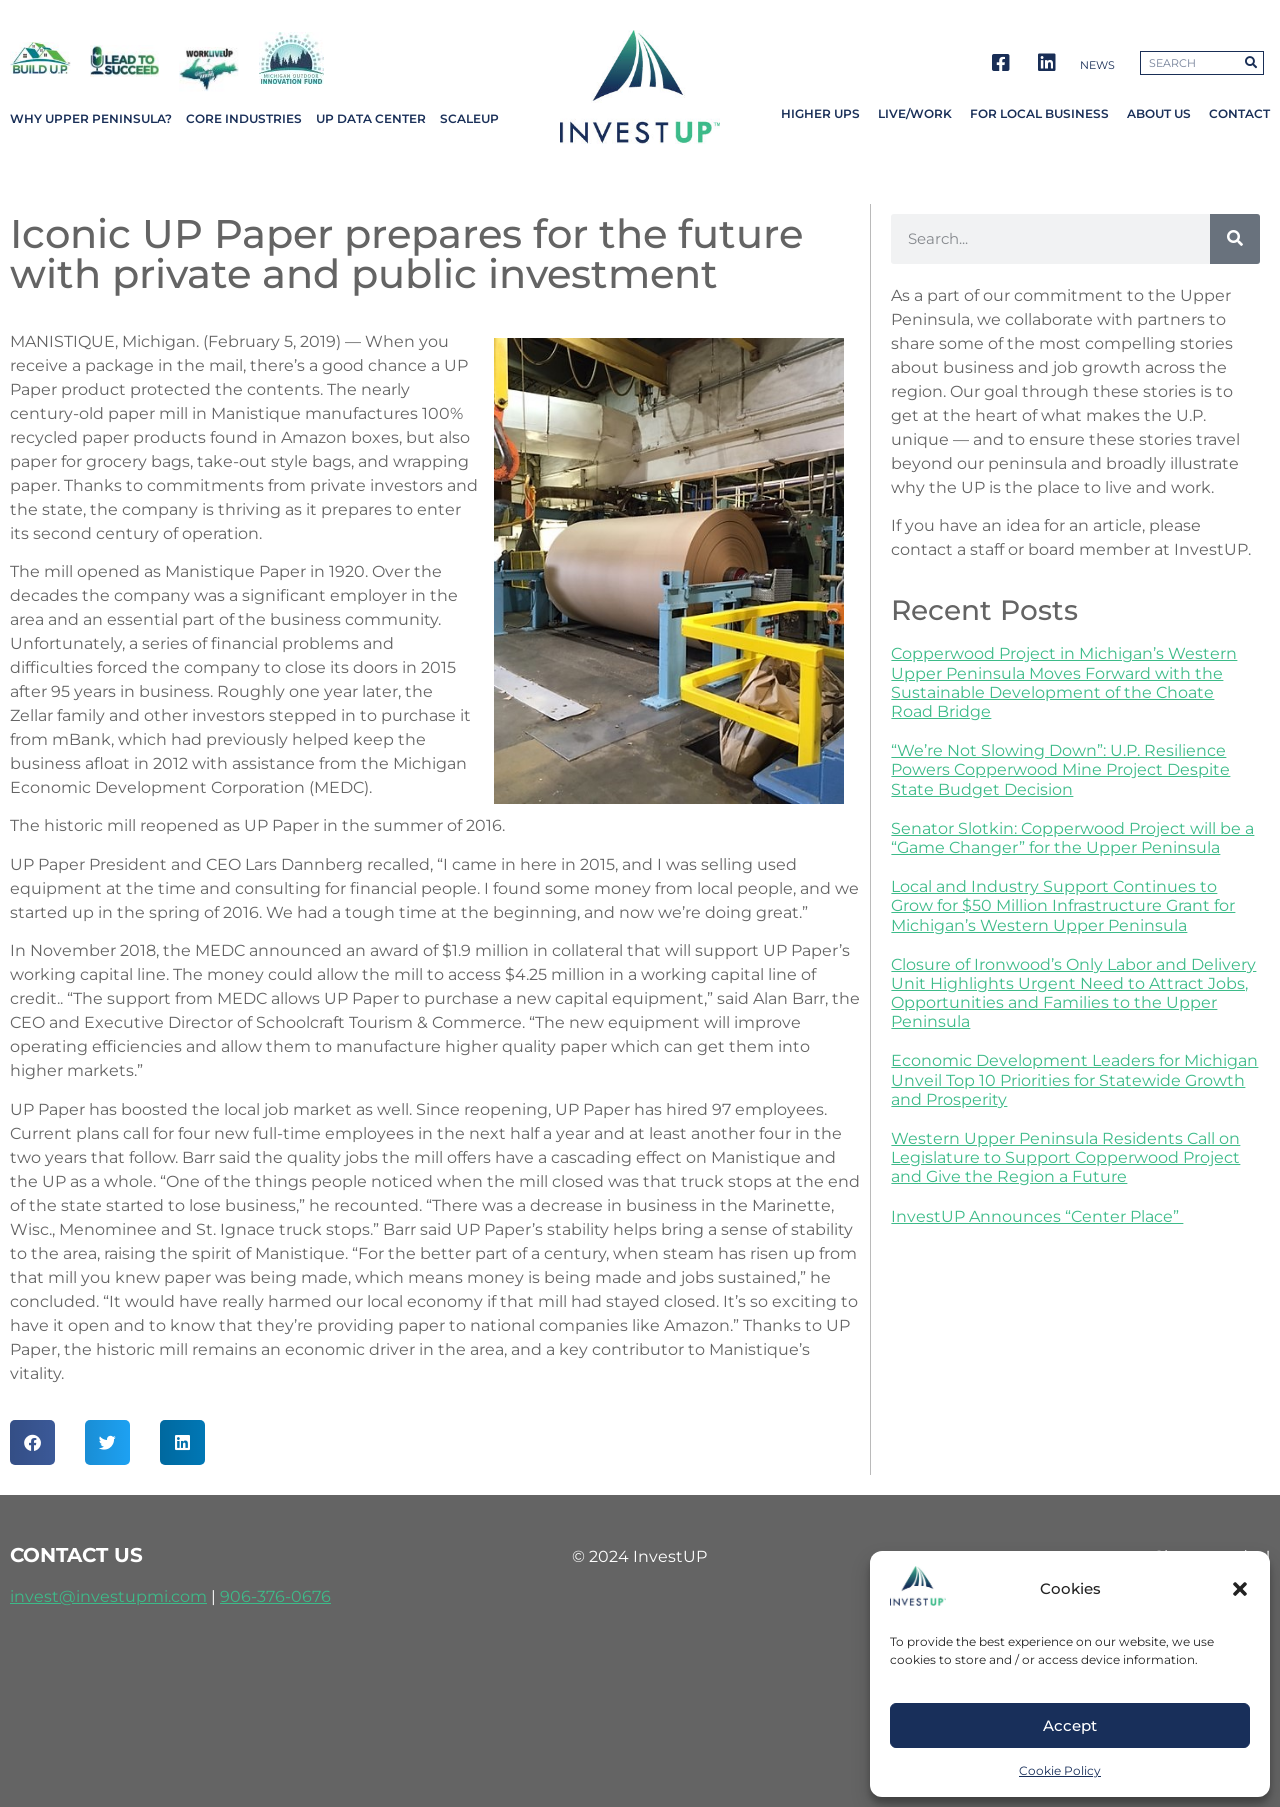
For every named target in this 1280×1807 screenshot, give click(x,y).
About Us (1159, 113)
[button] (1240, 1589)
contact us (76, 1555)
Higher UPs (820, 113)
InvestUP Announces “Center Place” (1037, 1216)
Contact (1239, 113)
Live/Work (915, 113)
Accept (1070, 1725)
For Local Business (1039, 113)
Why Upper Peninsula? (91, 118)
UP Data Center (371, 118)
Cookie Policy (1060, 1770)
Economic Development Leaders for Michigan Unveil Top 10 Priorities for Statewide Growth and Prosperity (1074, 1079)
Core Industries (244, 118)
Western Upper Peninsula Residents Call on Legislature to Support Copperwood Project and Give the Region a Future (1065, 1157)
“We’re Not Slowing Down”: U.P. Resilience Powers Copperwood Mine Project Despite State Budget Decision (1060, 769)
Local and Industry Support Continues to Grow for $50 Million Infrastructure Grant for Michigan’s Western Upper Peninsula (1063, 905)
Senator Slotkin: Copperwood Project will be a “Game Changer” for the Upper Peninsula (1072, 838)
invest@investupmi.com (108, 1596)
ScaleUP (469, 118)
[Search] (1235, 239)
